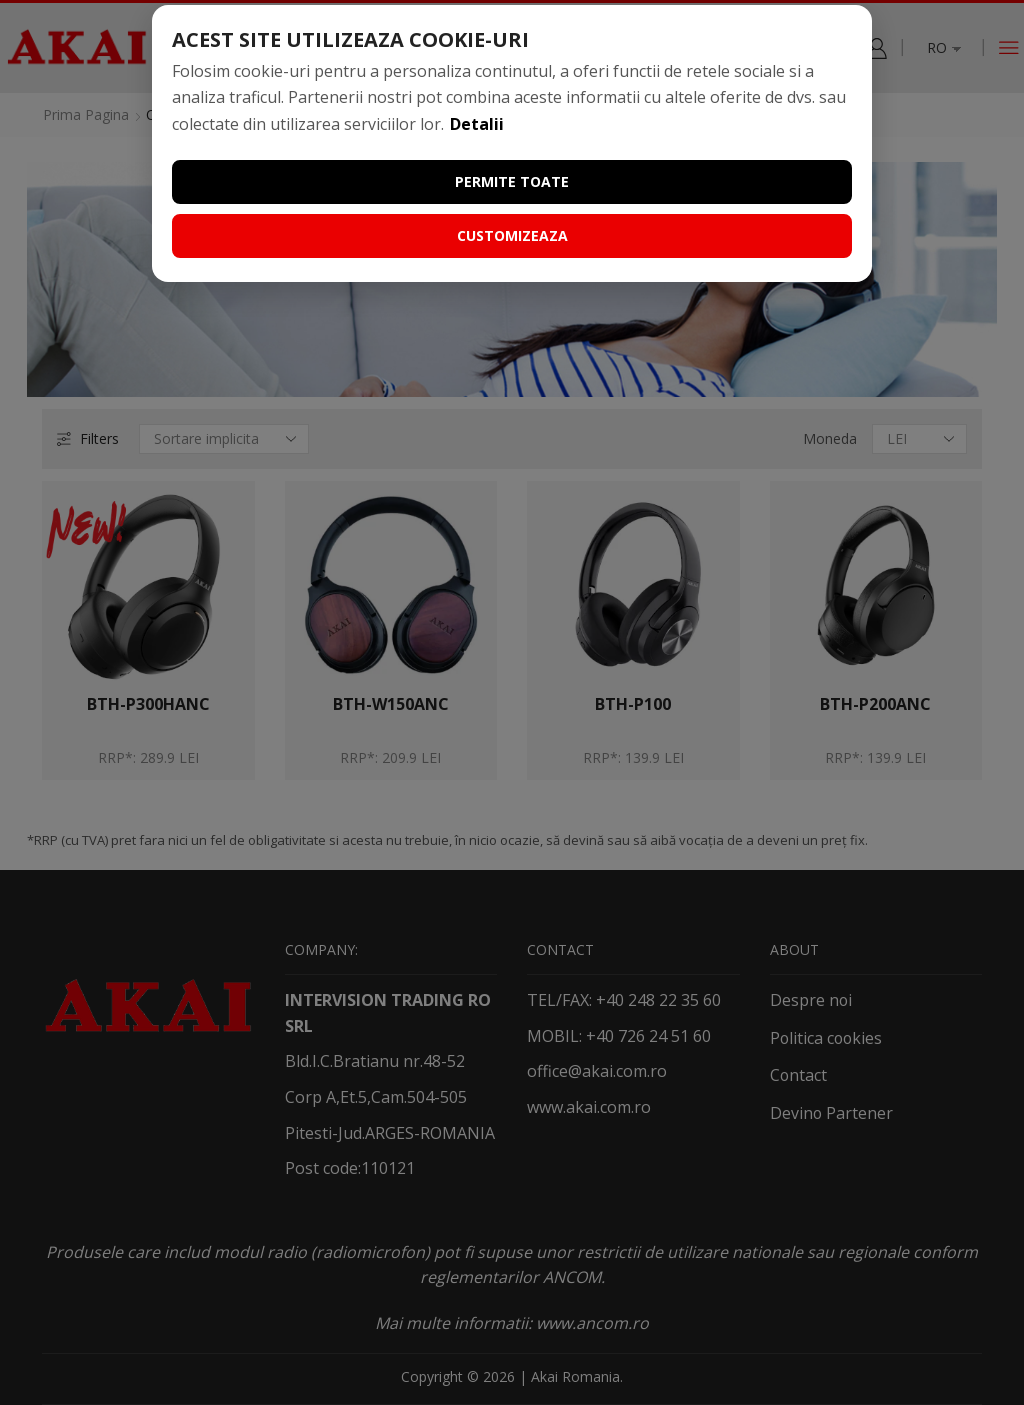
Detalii (477, 124)
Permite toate (512, 181)
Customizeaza (512, 235)
